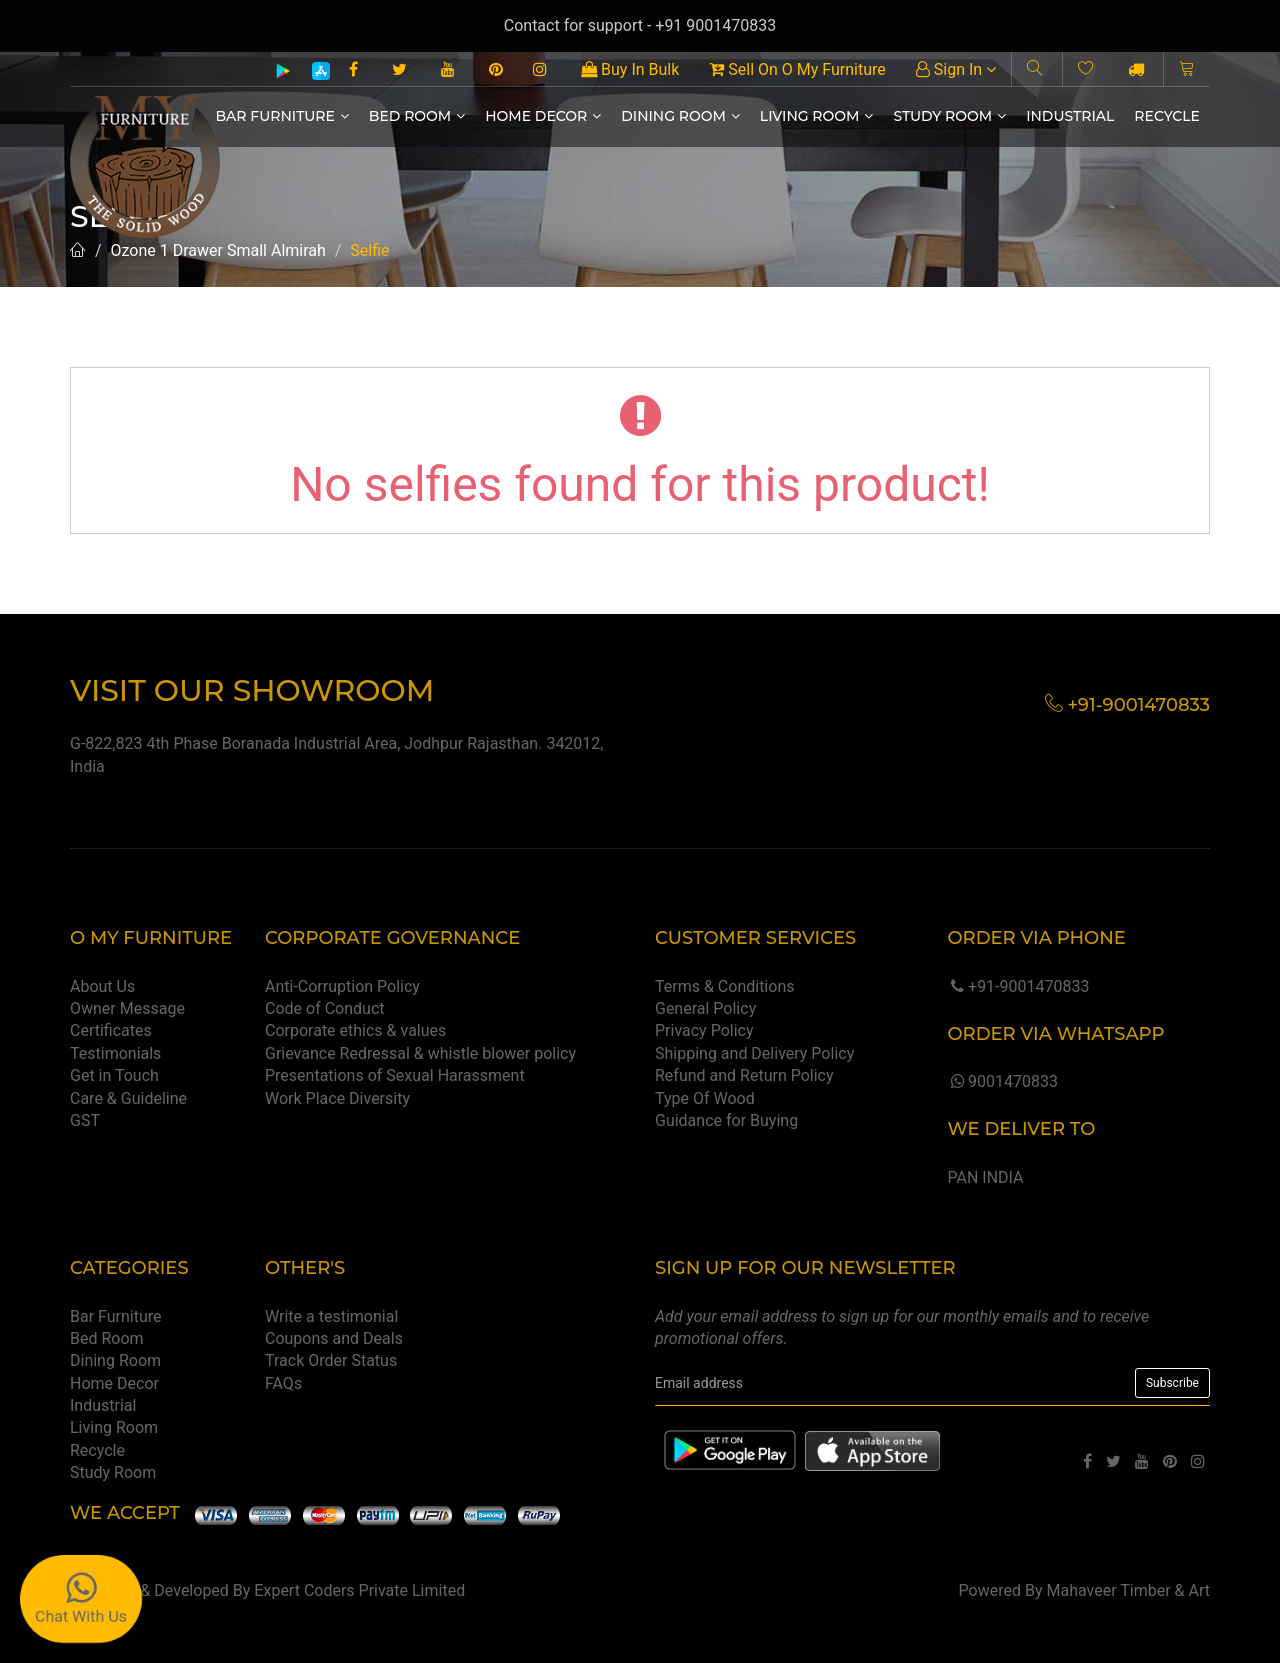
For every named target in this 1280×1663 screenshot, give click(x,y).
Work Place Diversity (337, 1098)
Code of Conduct (325, 1008)
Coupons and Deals (334, 1338)
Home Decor (543, 116)
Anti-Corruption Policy (342, 986)
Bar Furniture (282, 116)
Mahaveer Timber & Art (1129, 1590)
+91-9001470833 (1018, 986)
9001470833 (1002, 1081)
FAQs (283, 1383)
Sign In (956, 69)
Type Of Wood (705, 1098)
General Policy (705, 1008)
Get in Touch (114, 1075)
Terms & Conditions (725, 986)
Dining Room (680, 116)
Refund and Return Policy (744, 1075)
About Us (102, 986)
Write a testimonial (331, 1316)
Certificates (111, 1030)
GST (85, 1120)
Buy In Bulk (630, 69)
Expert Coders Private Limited (359, 1590)
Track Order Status (331, 1360)
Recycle (1167, 116)
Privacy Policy (704, 1030)
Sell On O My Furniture (797, 69)
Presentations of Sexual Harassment (395, 1075)
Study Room (949, 116)
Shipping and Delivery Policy (754, 1053)
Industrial (1070, 116)
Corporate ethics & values (355, 1030)
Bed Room (417, 116)
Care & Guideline (128, 1098)
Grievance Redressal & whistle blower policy (420, 1053)
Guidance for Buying (726, 1120)
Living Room (817, 116)
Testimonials (115, 1053)
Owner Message (127, 1008)
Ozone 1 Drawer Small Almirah (218, 250)
